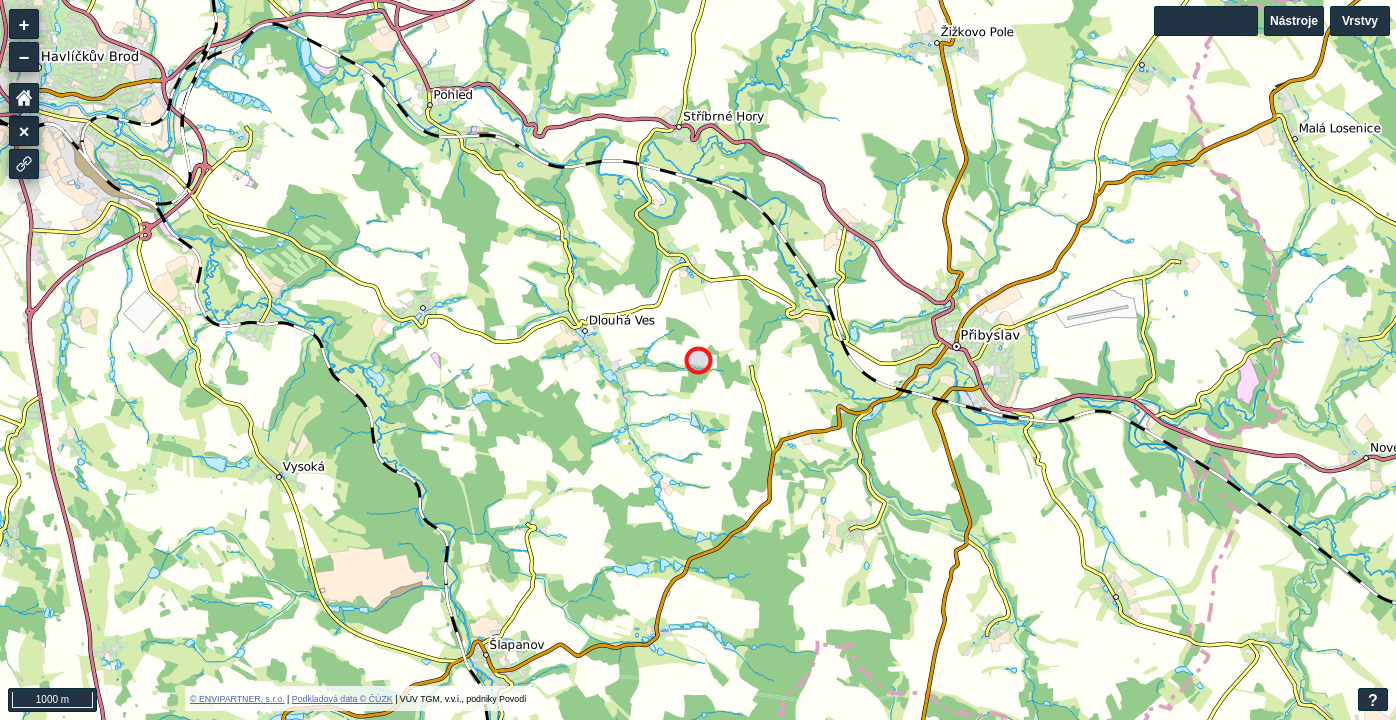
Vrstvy (1360, 21)
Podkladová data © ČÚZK (342, 699)
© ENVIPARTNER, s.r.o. (237, 699)
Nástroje (1294, 21)
